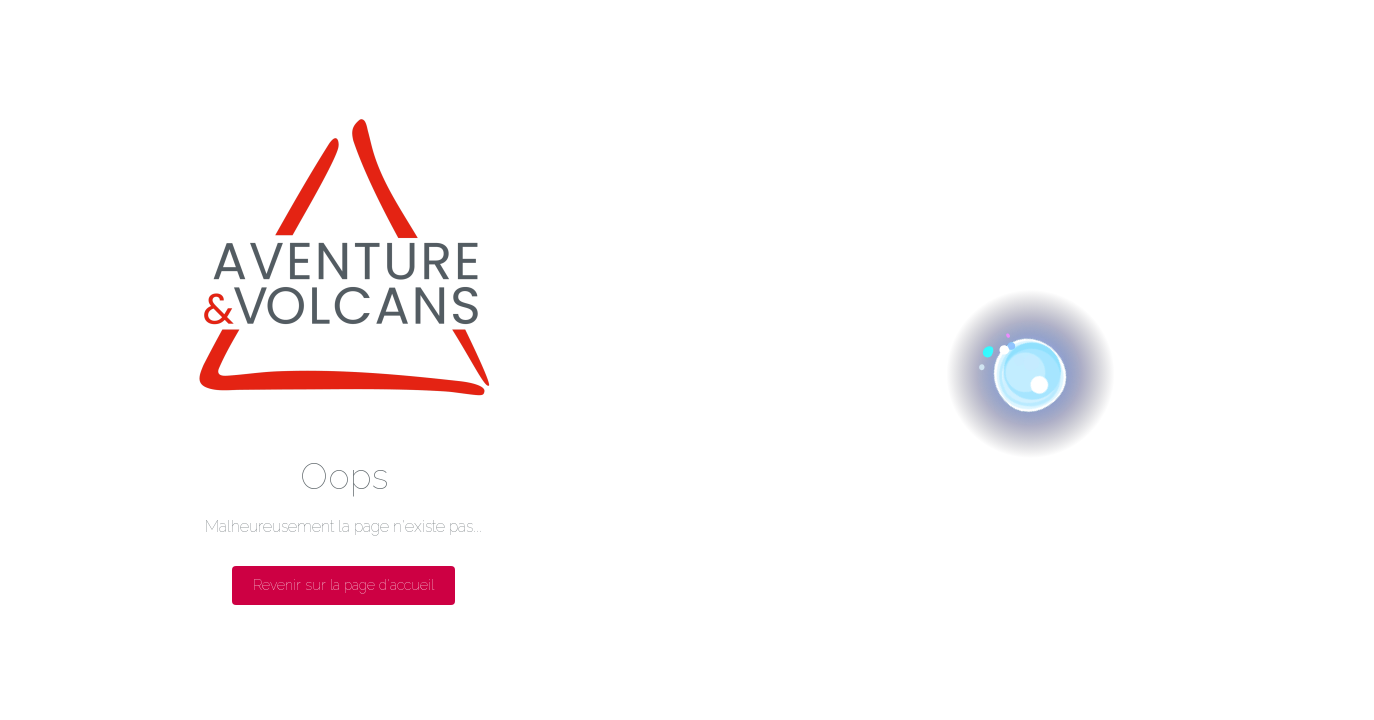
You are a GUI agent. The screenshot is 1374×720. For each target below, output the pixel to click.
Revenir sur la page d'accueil (343, 585)
